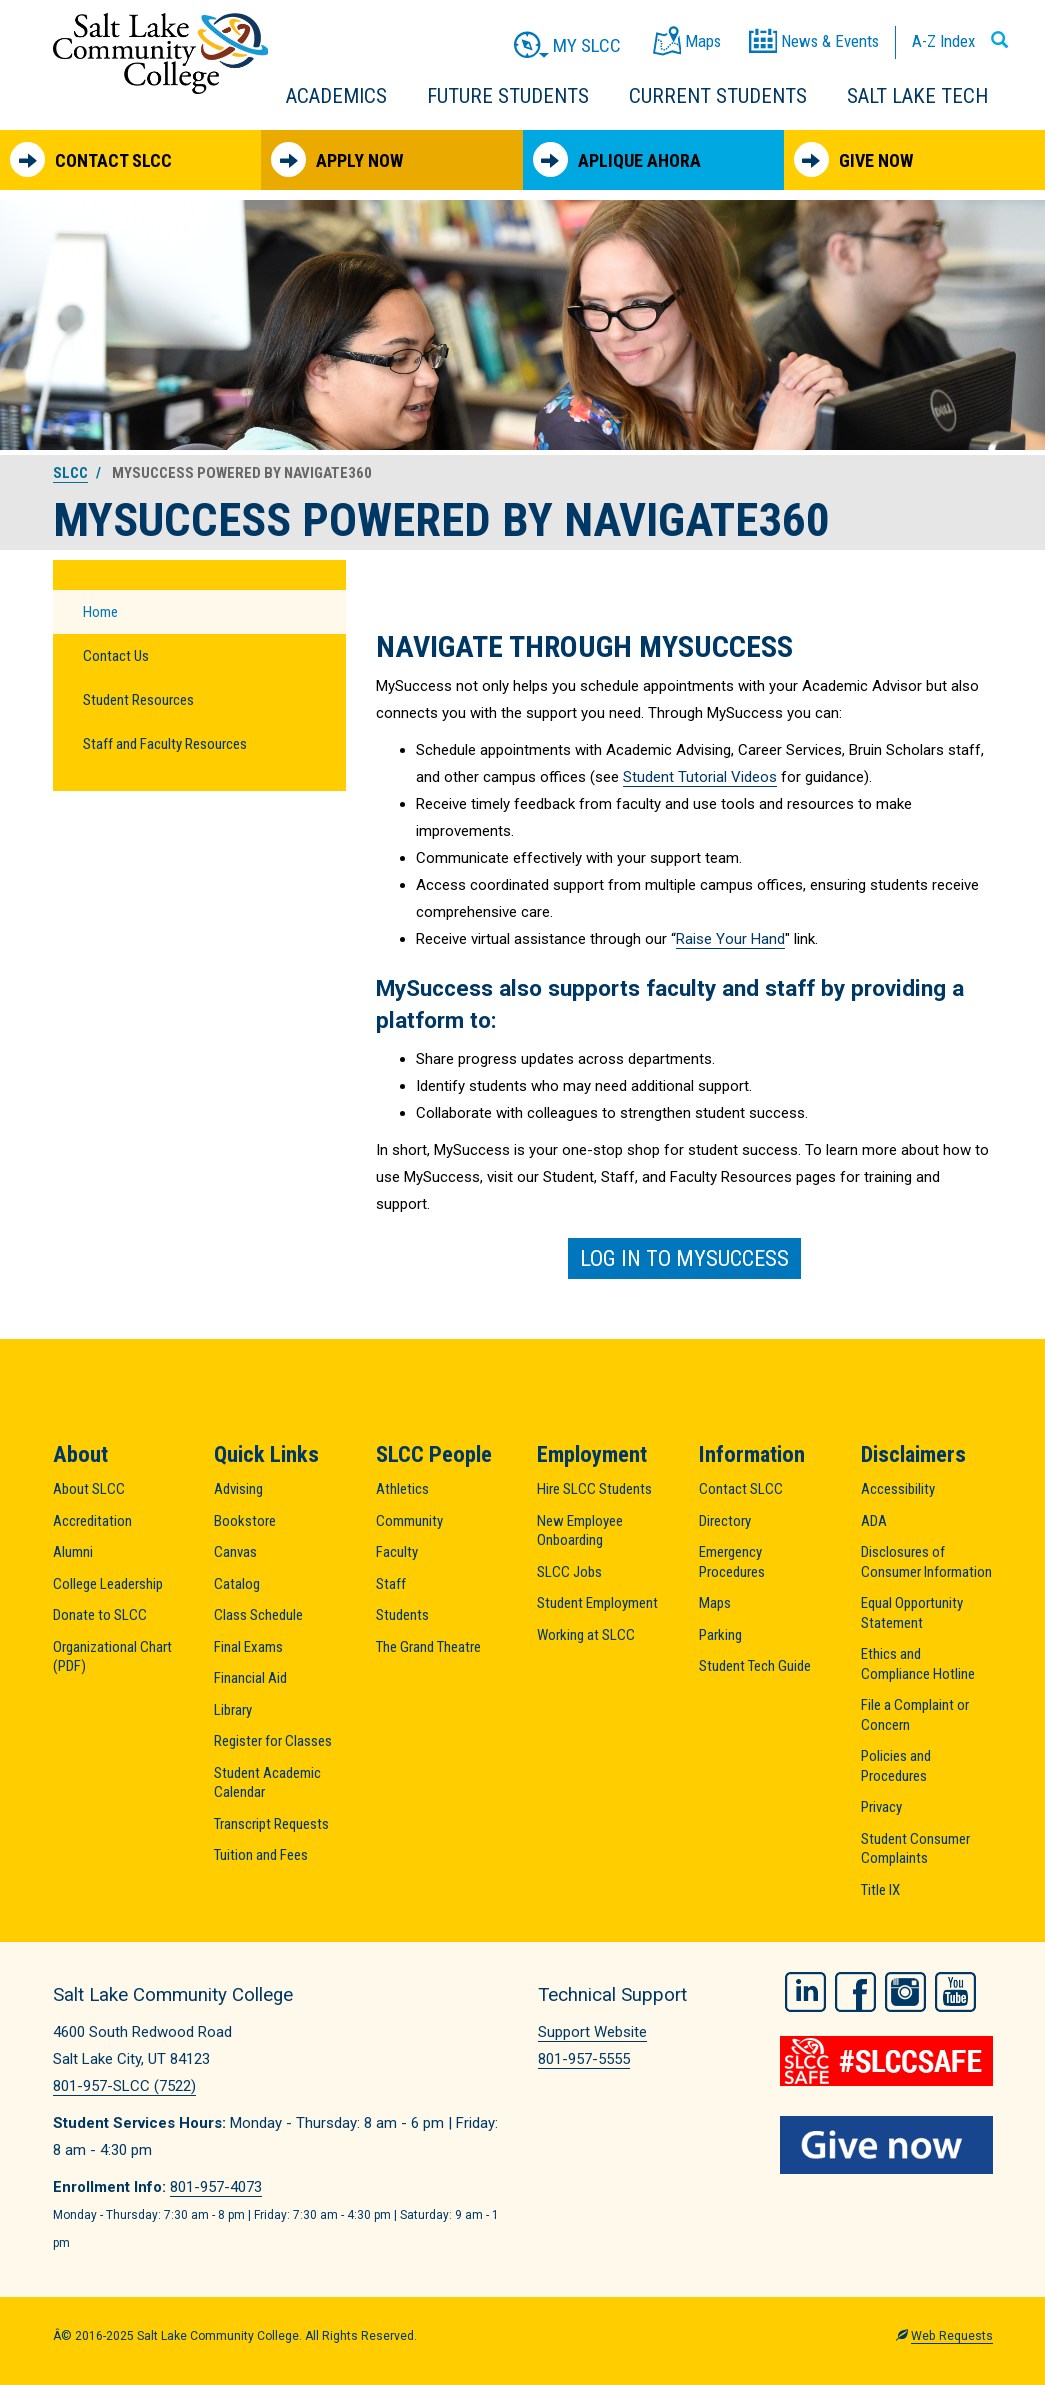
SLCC (70, 473)
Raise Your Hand (730, 939)
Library (233, 1710)
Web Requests (952, 2336)
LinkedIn (805, 1992)
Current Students (718, 96)
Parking (720, 1635)
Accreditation (92, 1521)
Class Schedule (258, 1615)
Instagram (905, 1992)
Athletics (402, 1489)
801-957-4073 (216, 2187)
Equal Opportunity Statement (912, 1613)
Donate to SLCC (100, 1615)
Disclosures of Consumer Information (926, 1562)
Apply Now (337, 159)
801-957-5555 (584, 2059)
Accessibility (898, 1489)
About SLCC (89, 1489)
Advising (238, 1489)
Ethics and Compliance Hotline (918, 1664)
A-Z (943, 41)
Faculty (397, 1552)
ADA (874, 1521)
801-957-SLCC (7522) (124, 2086)
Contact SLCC (91, 159)
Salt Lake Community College (160, 53)
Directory (725, 1521)
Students (402, 1615)
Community (409, 1521)
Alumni (73, 1552)
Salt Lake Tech (917, 96)
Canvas (235, 1552)
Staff (391, 1584)
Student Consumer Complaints (915, 1849)
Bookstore (245, 1521)
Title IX (880, 1890)
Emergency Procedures (732, 1562)
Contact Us (116, 656)
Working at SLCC (586, 1635)
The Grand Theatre (428, 1647)
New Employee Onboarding (580, 1531)
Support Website (592, 2032)
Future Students (508, 96)
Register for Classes (273, 1741)
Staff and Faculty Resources (165, 744)
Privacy (881, 1807)
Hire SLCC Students (594, 1489)
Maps (715, 1603)
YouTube (955, 1992)
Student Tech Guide (755, 1666)
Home (100, 612)
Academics (336, 96)
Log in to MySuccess (684, 1258)
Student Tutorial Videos (700, 777)
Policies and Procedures (896, 1766)
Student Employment (597, 1603)
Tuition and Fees (261, 1855)
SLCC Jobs (569, 1572)
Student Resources (138, 700)
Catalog (237, 1584)
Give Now (853, 159)
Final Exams (248, 1647)
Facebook (855, 1992)
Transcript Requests (271, 1824)
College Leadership (108, 1584)
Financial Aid (250, 1678)
